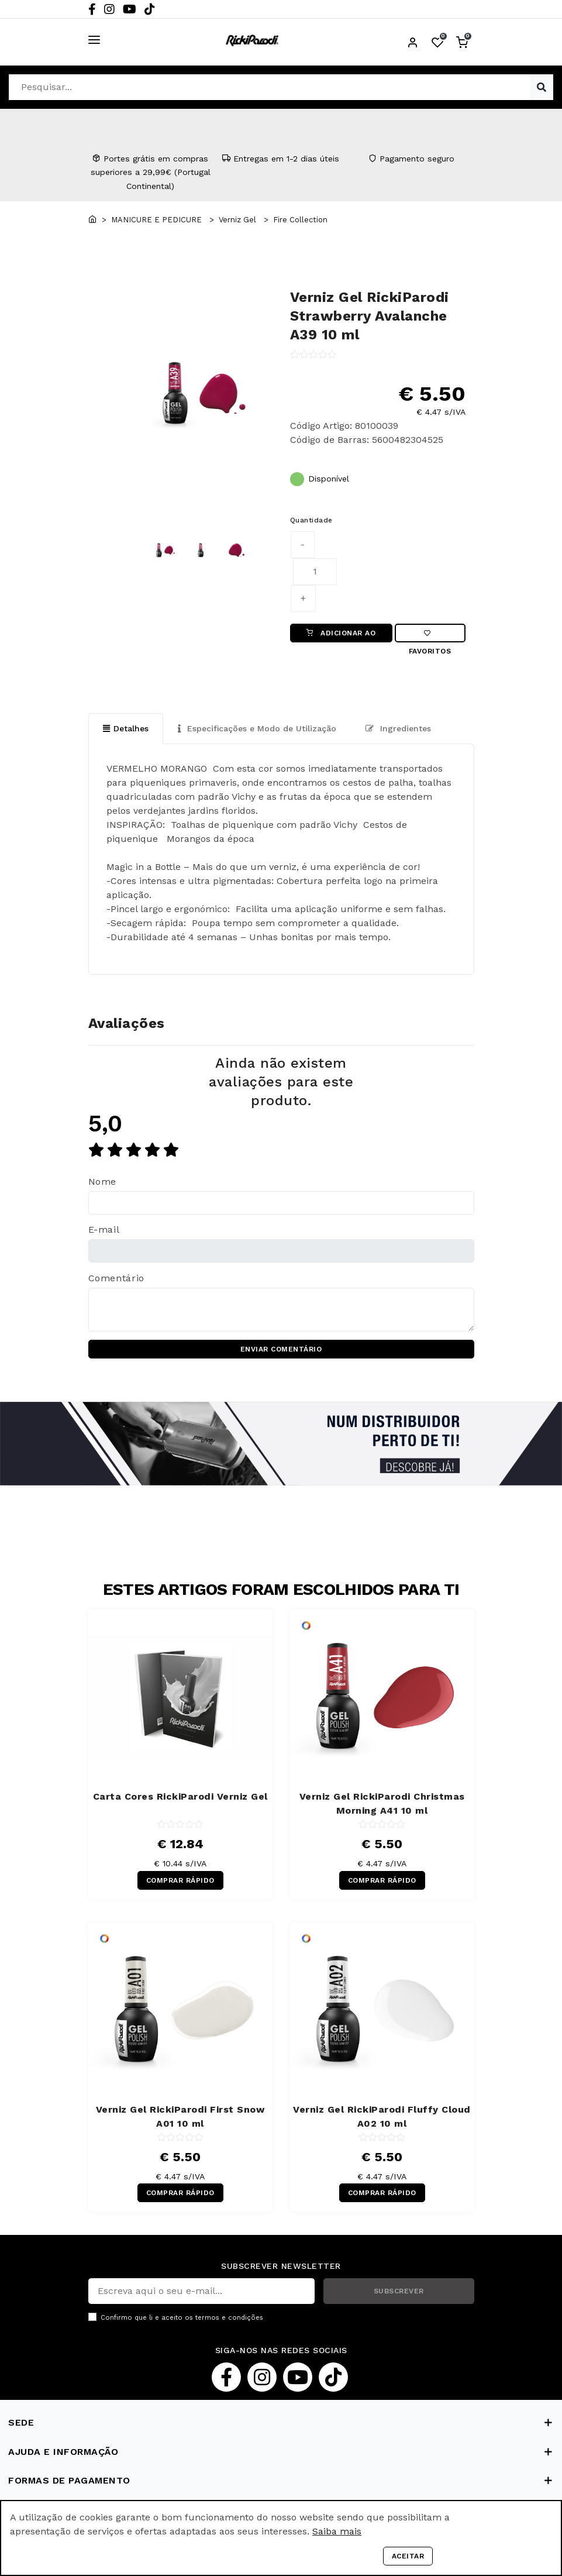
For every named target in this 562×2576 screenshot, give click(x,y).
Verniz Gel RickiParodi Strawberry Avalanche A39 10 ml (369, 316)
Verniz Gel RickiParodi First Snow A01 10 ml (180, 2116)
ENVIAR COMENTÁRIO (281, 1350)
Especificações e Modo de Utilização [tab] (257, 728)
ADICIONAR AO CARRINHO (340, 635)
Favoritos (430, 636)
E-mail (104, 1230)
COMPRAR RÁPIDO (180, 1880)
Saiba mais (336, 2531)
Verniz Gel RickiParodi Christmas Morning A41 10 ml (382, 1804)
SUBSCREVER (399, 2292)
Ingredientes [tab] (398, 728)
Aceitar (408, 2556)
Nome (102, 1182)
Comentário (116, 1278)
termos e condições (229, 2318)
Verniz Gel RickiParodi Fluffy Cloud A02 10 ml (382, 2116)
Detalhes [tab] (126, 728)
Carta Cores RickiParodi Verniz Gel (180, 1797)
